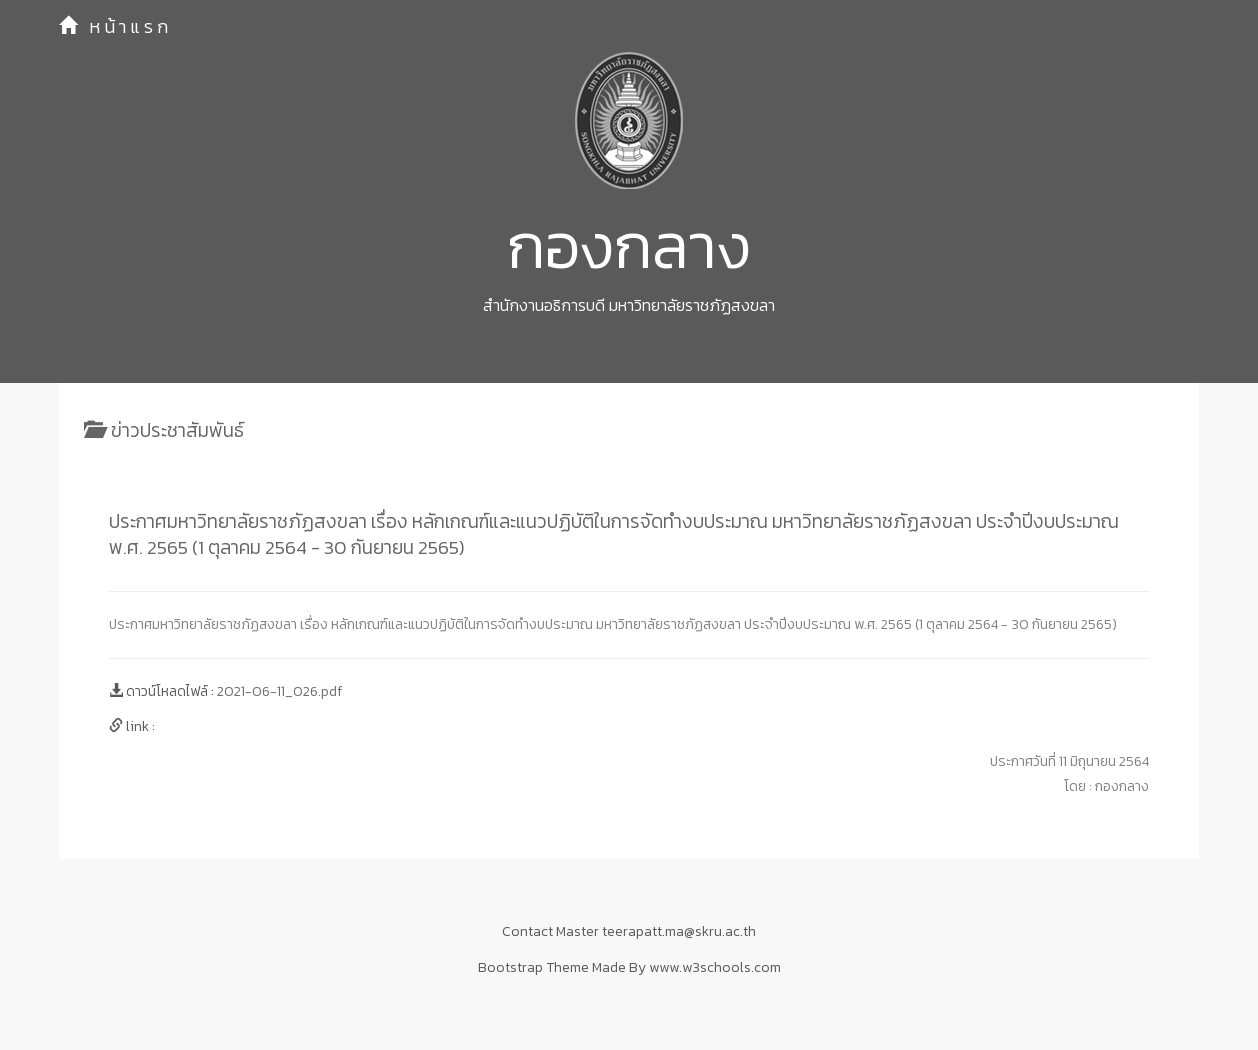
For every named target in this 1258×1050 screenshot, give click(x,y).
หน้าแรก (115, 26)
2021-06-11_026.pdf (279, 691)
